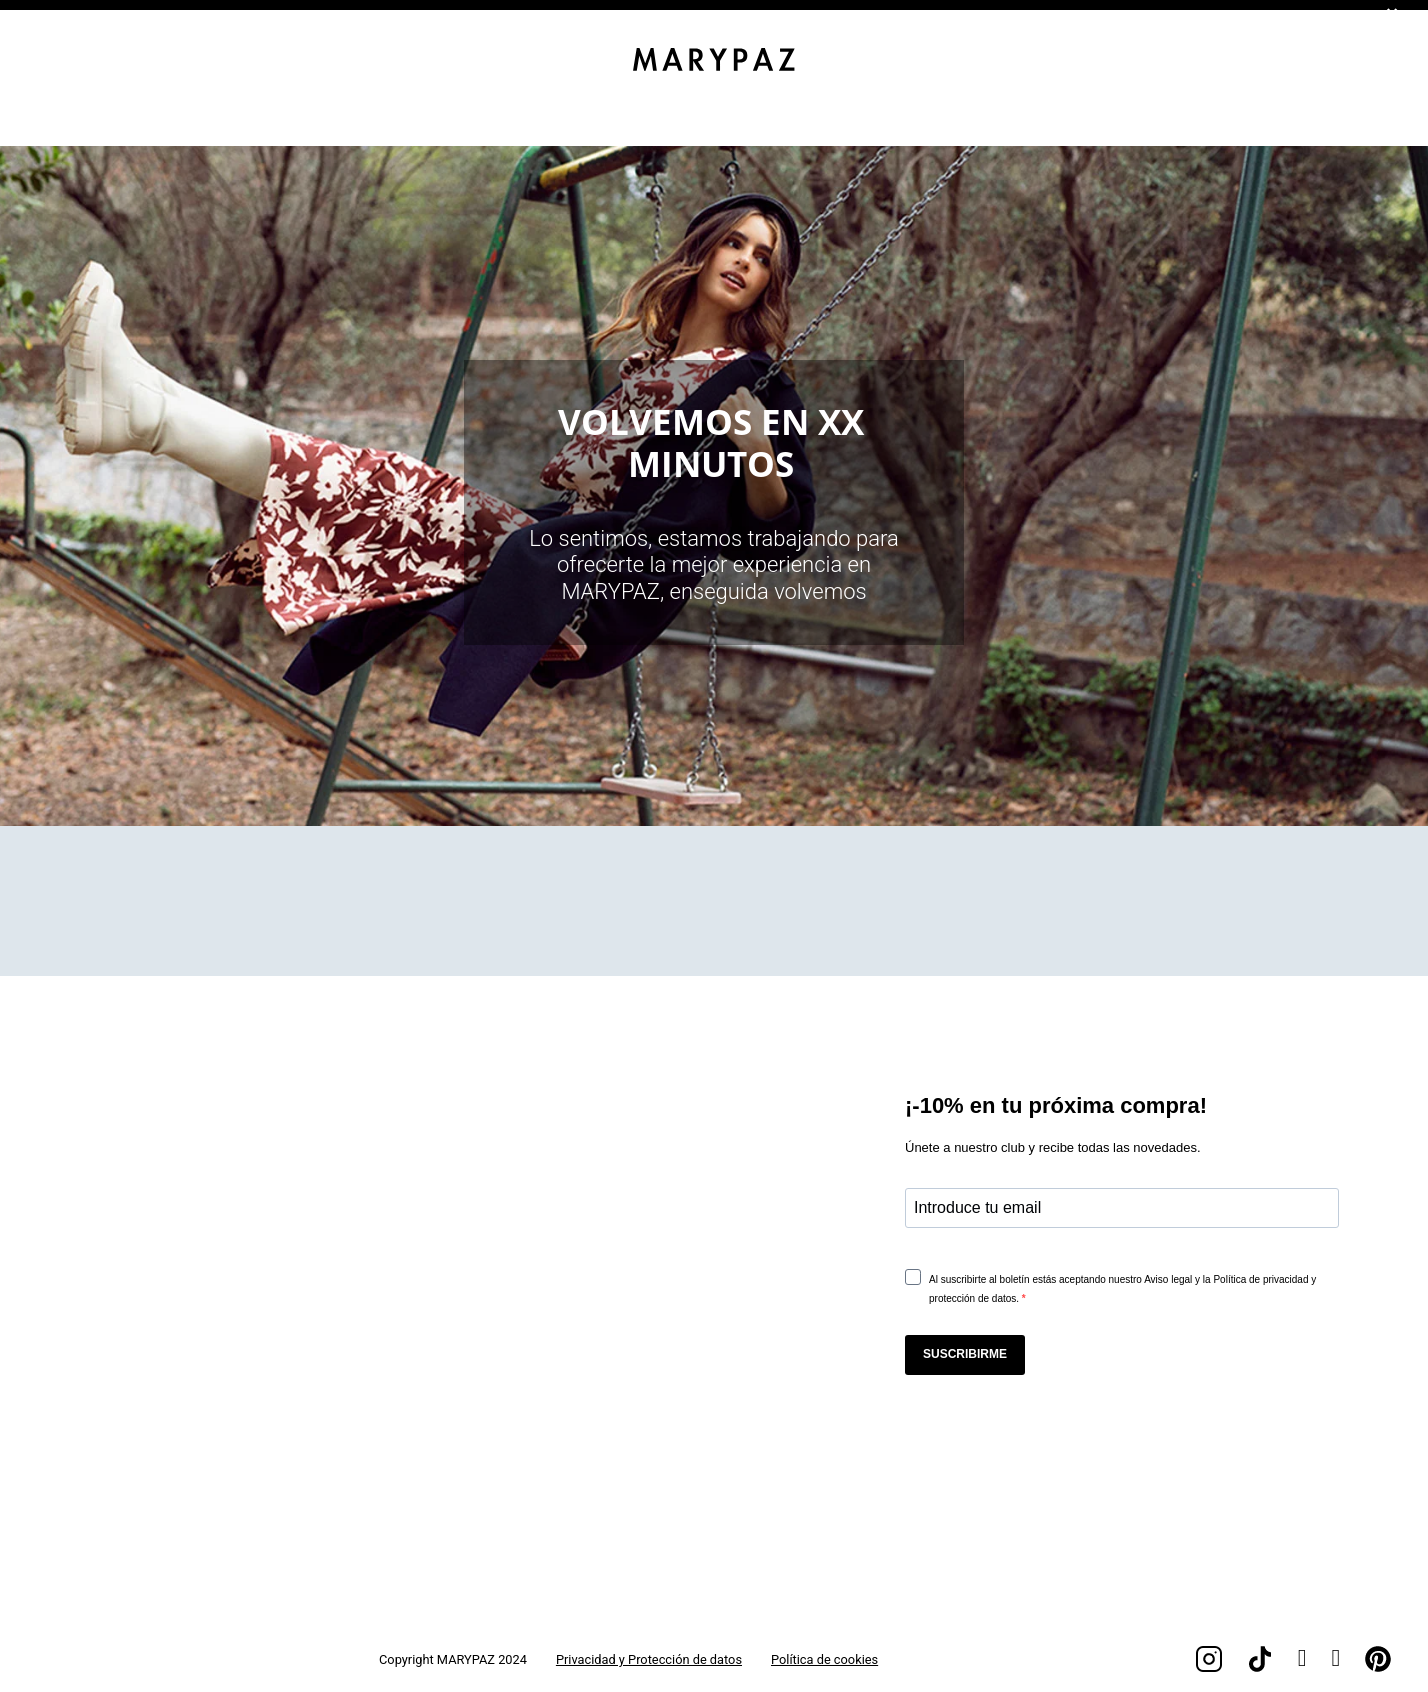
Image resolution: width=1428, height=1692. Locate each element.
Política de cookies (824, 1659)
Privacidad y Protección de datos (649, 1659)
